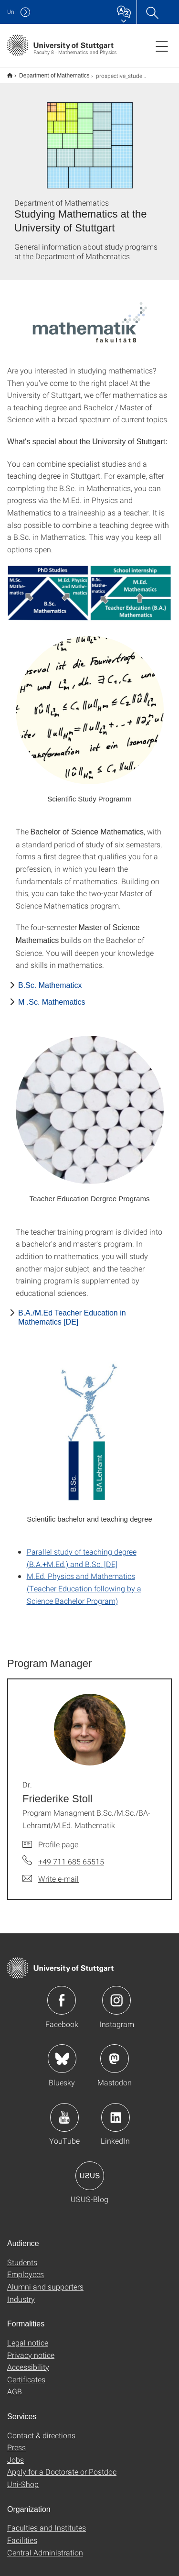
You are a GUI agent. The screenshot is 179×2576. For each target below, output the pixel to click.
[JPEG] (89, 587)
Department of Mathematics (49, 72)
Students (22, 2256)
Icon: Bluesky (62, 2052)
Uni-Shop (23, 2478)
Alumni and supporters (45, 2280)
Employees (25, 2268)
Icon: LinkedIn (115, 2111)
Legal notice (27, 2336)
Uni (11, 11)
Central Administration (45, 2546)
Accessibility (28, 2361)
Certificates (26, 2373)
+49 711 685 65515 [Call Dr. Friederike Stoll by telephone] (71, 1855)
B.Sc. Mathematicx (50, 979)
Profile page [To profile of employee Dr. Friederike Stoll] (58, 1838)
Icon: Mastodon (114, 2052)
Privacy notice (30, 2349)
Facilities (22, 2534)
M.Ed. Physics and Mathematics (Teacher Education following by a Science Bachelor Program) (84, 1582)
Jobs (15, 2453)
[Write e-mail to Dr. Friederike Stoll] (50, 1872)
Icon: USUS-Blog (89, 2169)
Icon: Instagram (116, 1994)
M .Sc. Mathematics (51, 996)
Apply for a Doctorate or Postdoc (61, 2465)
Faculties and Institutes (46, 2521)
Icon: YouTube (64, 2111)
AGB (14, 2385)
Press (16, 2441)
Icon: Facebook (61, 1994)
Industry (21, 2293)
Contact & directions (41, 2429)
